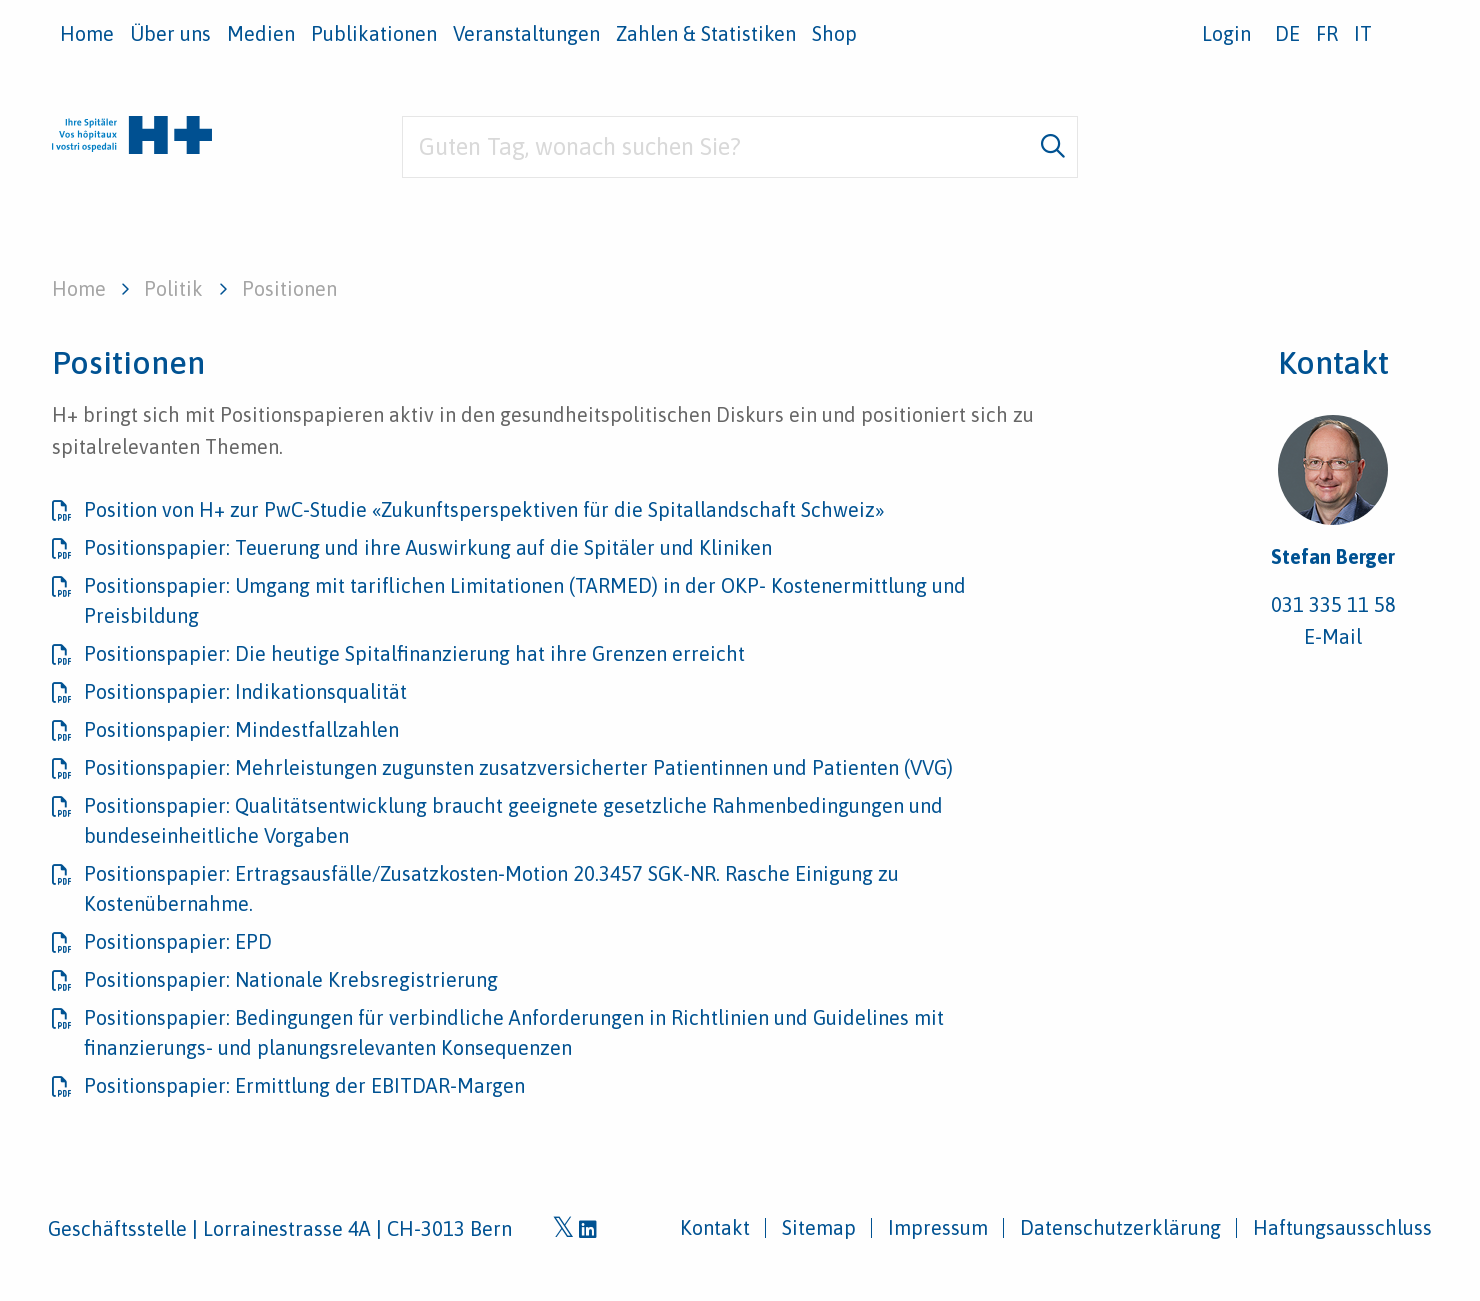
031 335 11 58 (1333, 604)
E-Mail (1333, 636)
